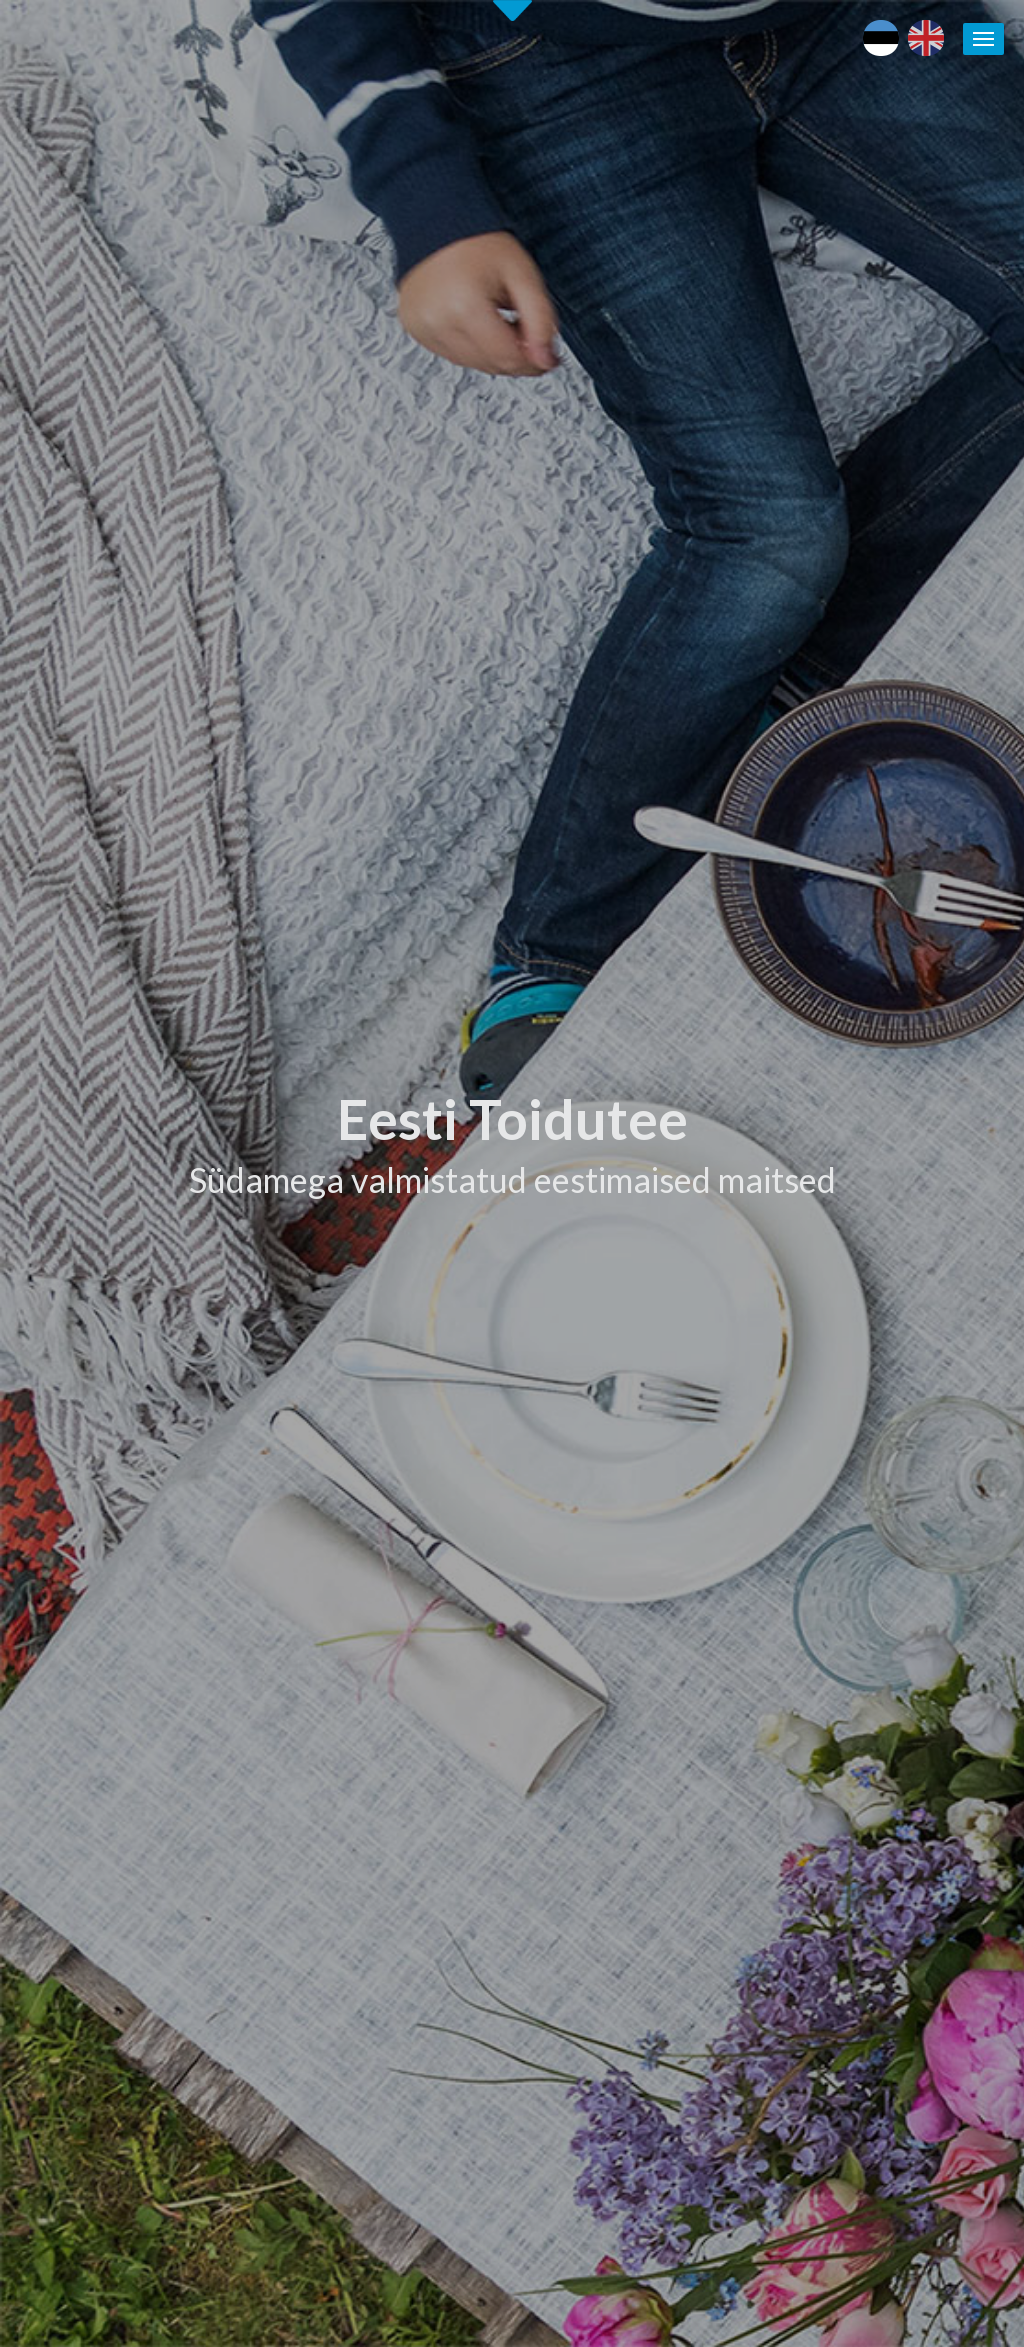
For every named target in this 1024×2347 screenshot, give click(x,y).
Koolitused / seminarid (652, 1748)
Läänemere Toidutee (868, 1702)
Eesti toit (832, 1632)
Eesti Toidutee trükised (654, 1725)
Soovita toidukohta (642, 1772)
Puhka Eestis (843, 1679)
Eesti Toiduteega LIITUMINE (674, 1632)
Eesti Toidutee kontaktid (659, 1702)
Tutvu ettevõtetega (638, 975)
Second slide (512, 10)
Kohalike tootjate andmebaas (898, 1725)
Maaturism (837, 1655)
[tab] (774, 893)
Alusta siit (70, 1487)
